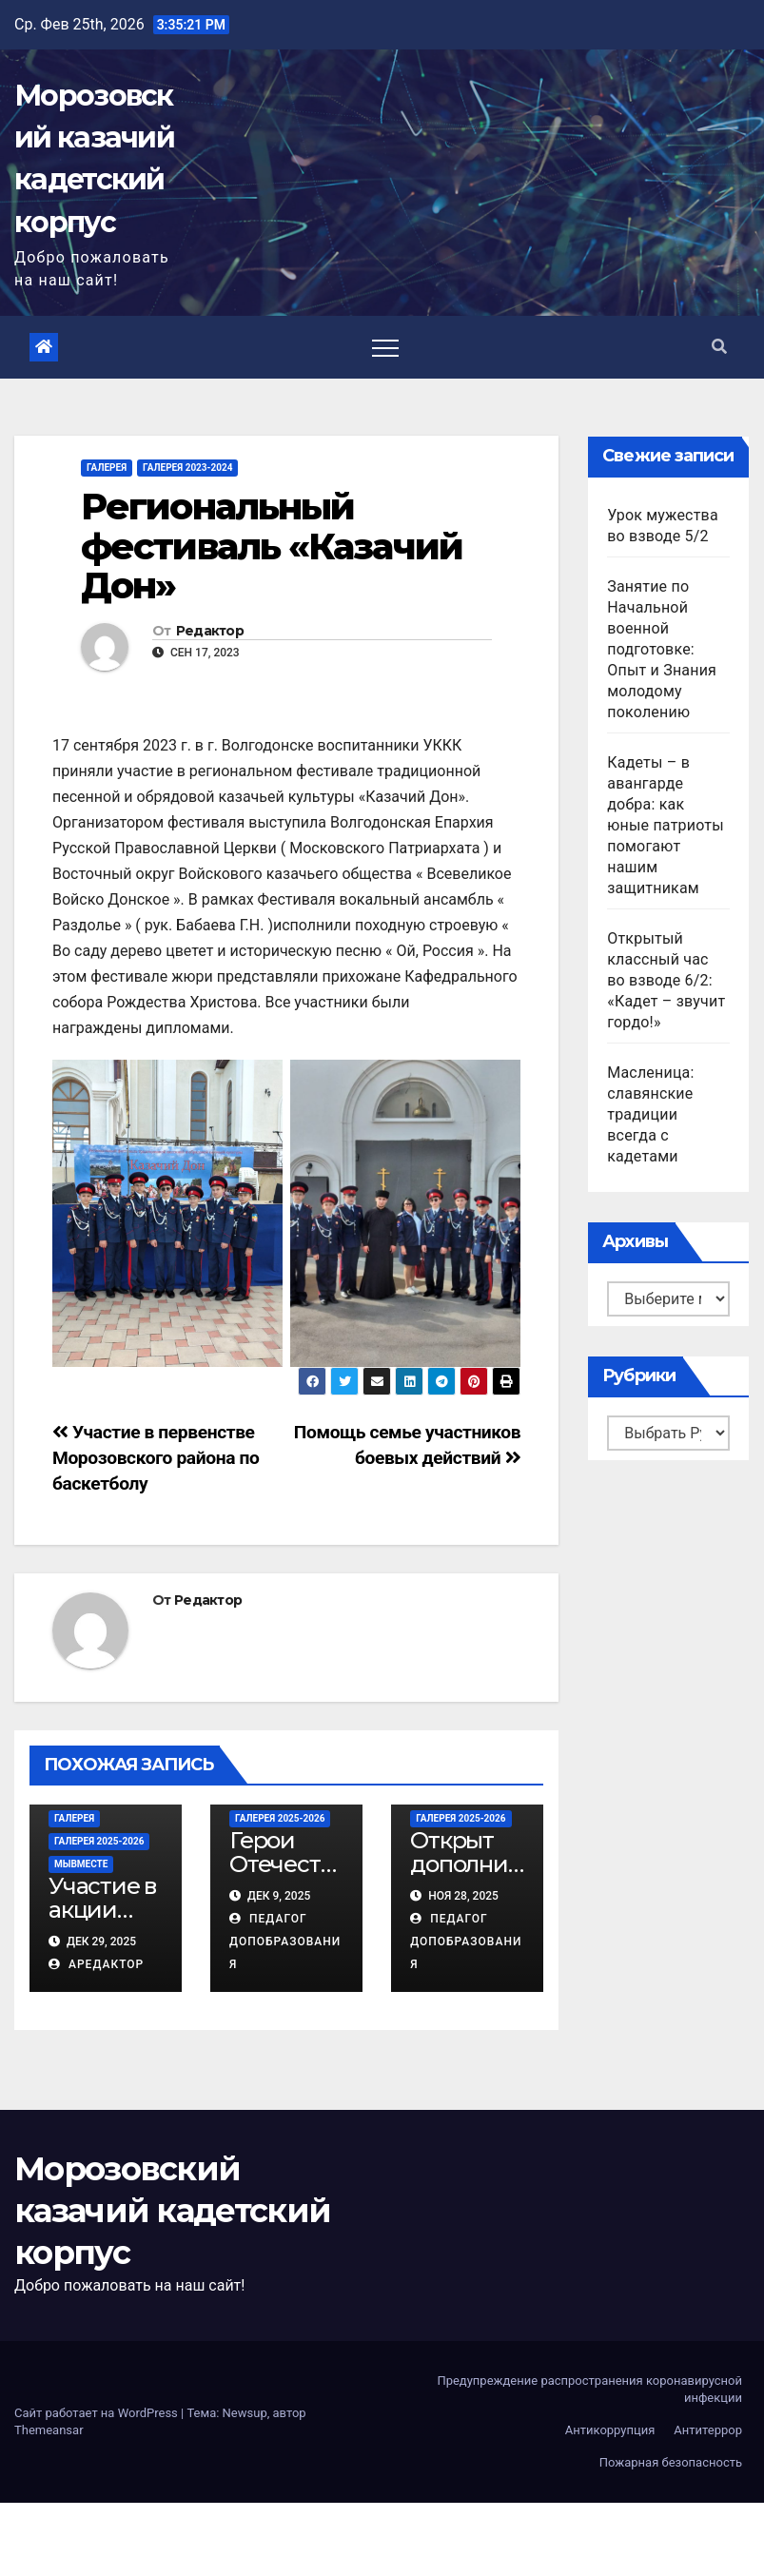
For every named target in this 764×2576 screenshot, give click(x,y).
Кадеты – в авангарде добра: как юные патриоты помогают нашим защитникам (665, 825)
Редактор (210, 630)
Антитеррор (708, 2430)
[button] (719, 347)
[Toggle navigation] (385, 347)
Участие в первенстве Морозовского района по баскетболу (155, 1457)
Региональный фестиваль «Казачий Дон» (271, 546)
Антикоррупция (610, 2430)
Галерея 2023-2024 (187, 467)
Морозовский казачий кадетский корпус (172, 2211)
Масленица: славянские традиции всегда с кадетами (650, 1114)
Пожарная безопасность (670, 2462)
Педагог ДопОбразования (285, 1941)
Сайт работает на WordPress (97, 2413)
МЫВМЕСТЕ (81, 1864)
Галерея (107, 467)
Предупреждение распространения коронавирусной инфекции (589, 2389)
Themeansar (49, 2430)
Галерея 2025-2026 (99, 1841)
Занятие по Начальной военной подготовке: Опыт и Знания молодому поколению (661, 649)
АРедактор (96, 1964)
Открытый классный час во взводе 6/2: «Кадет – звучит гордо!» (666, 980)
